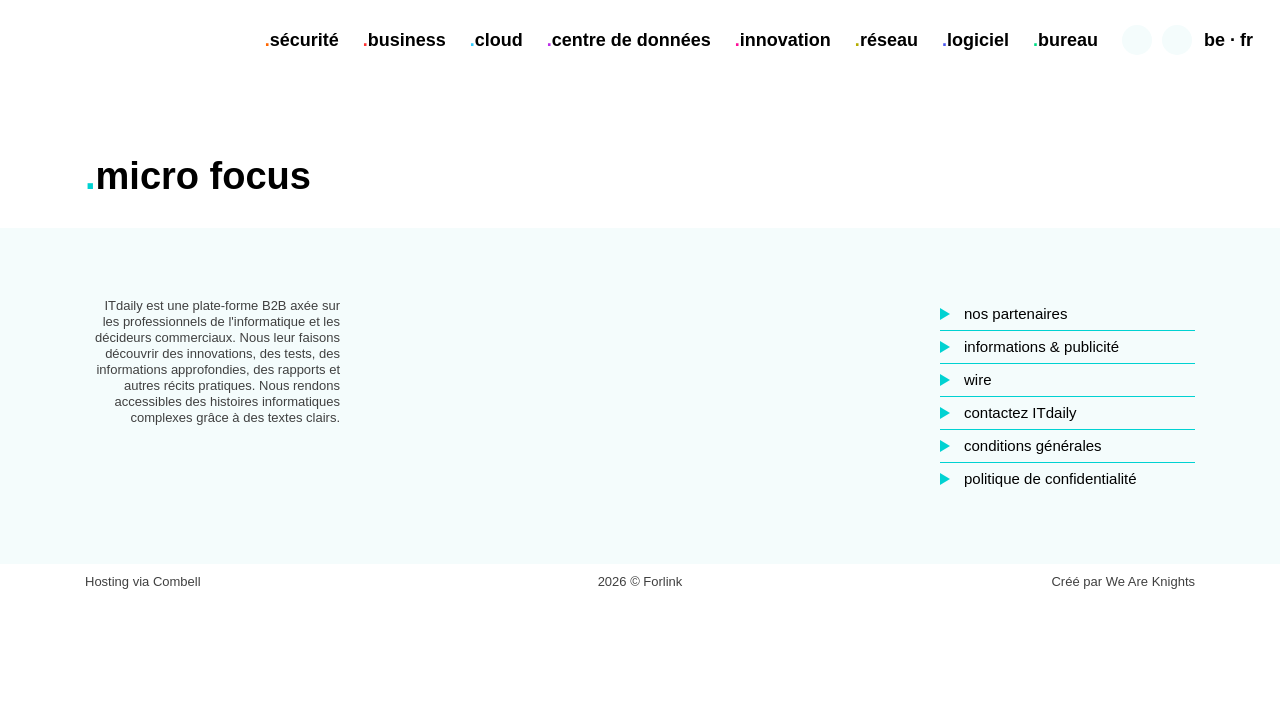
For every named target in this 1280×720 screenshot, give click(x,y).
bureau (1068, 40)
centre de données (631, 40)
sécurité (304, 40)
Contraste (1177, 40)
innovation (785, 40)
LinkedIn (640, 419)
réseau (889, 40)
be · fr (1228, 40)
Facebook (594, 419)
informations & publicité (1041, 346)
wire (978, 379)
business (407, 40)
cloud (499, 40)
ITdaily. (82, 40)
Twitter (686, 419)
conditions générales (1033, 445)
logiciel (978, 40)
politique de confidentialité (1050, 478)
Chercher (1137, 40)
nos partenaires (1015, 313)
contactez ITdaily (1020, 412)
